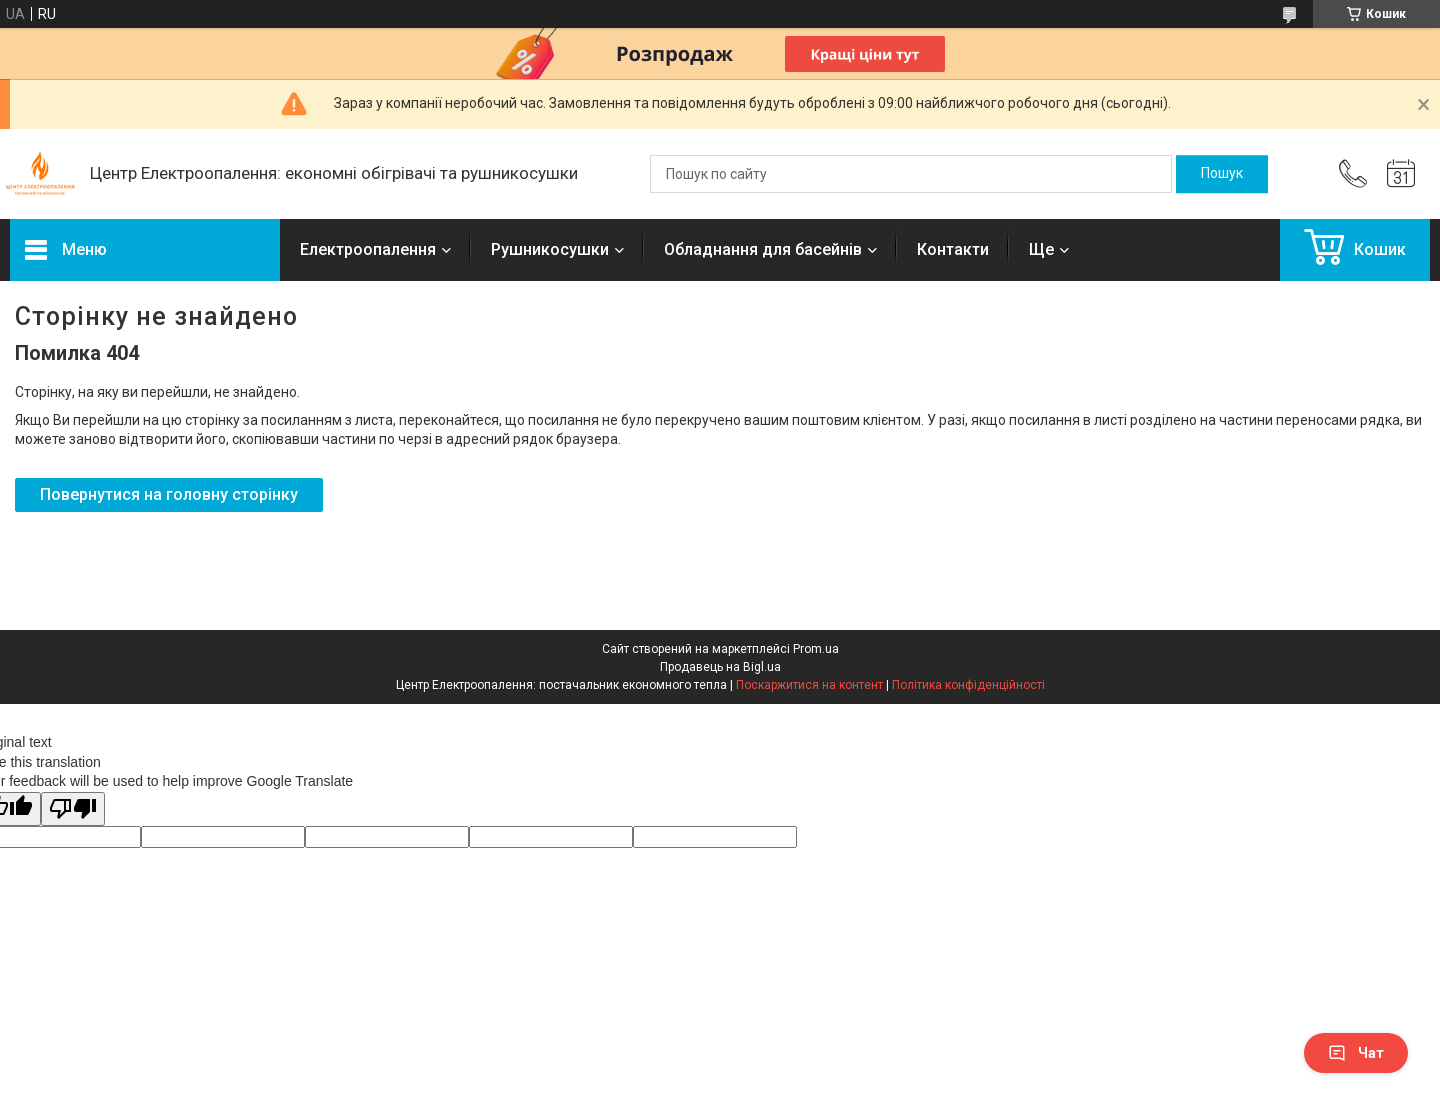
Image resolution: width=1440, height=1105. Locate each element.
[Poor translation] (73, 809)
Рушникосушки (550, 249)
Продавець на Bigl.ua (720, 667)
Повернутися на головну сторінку (169, 494)
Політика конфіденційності (968, 685)
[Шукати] (1222, 174)
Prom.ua (816, 649)
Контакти (953, 249)
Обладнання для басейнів (763, 249)
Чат (1356, 1053)
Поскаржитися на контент (809, 685)
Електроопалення (368, 249)
